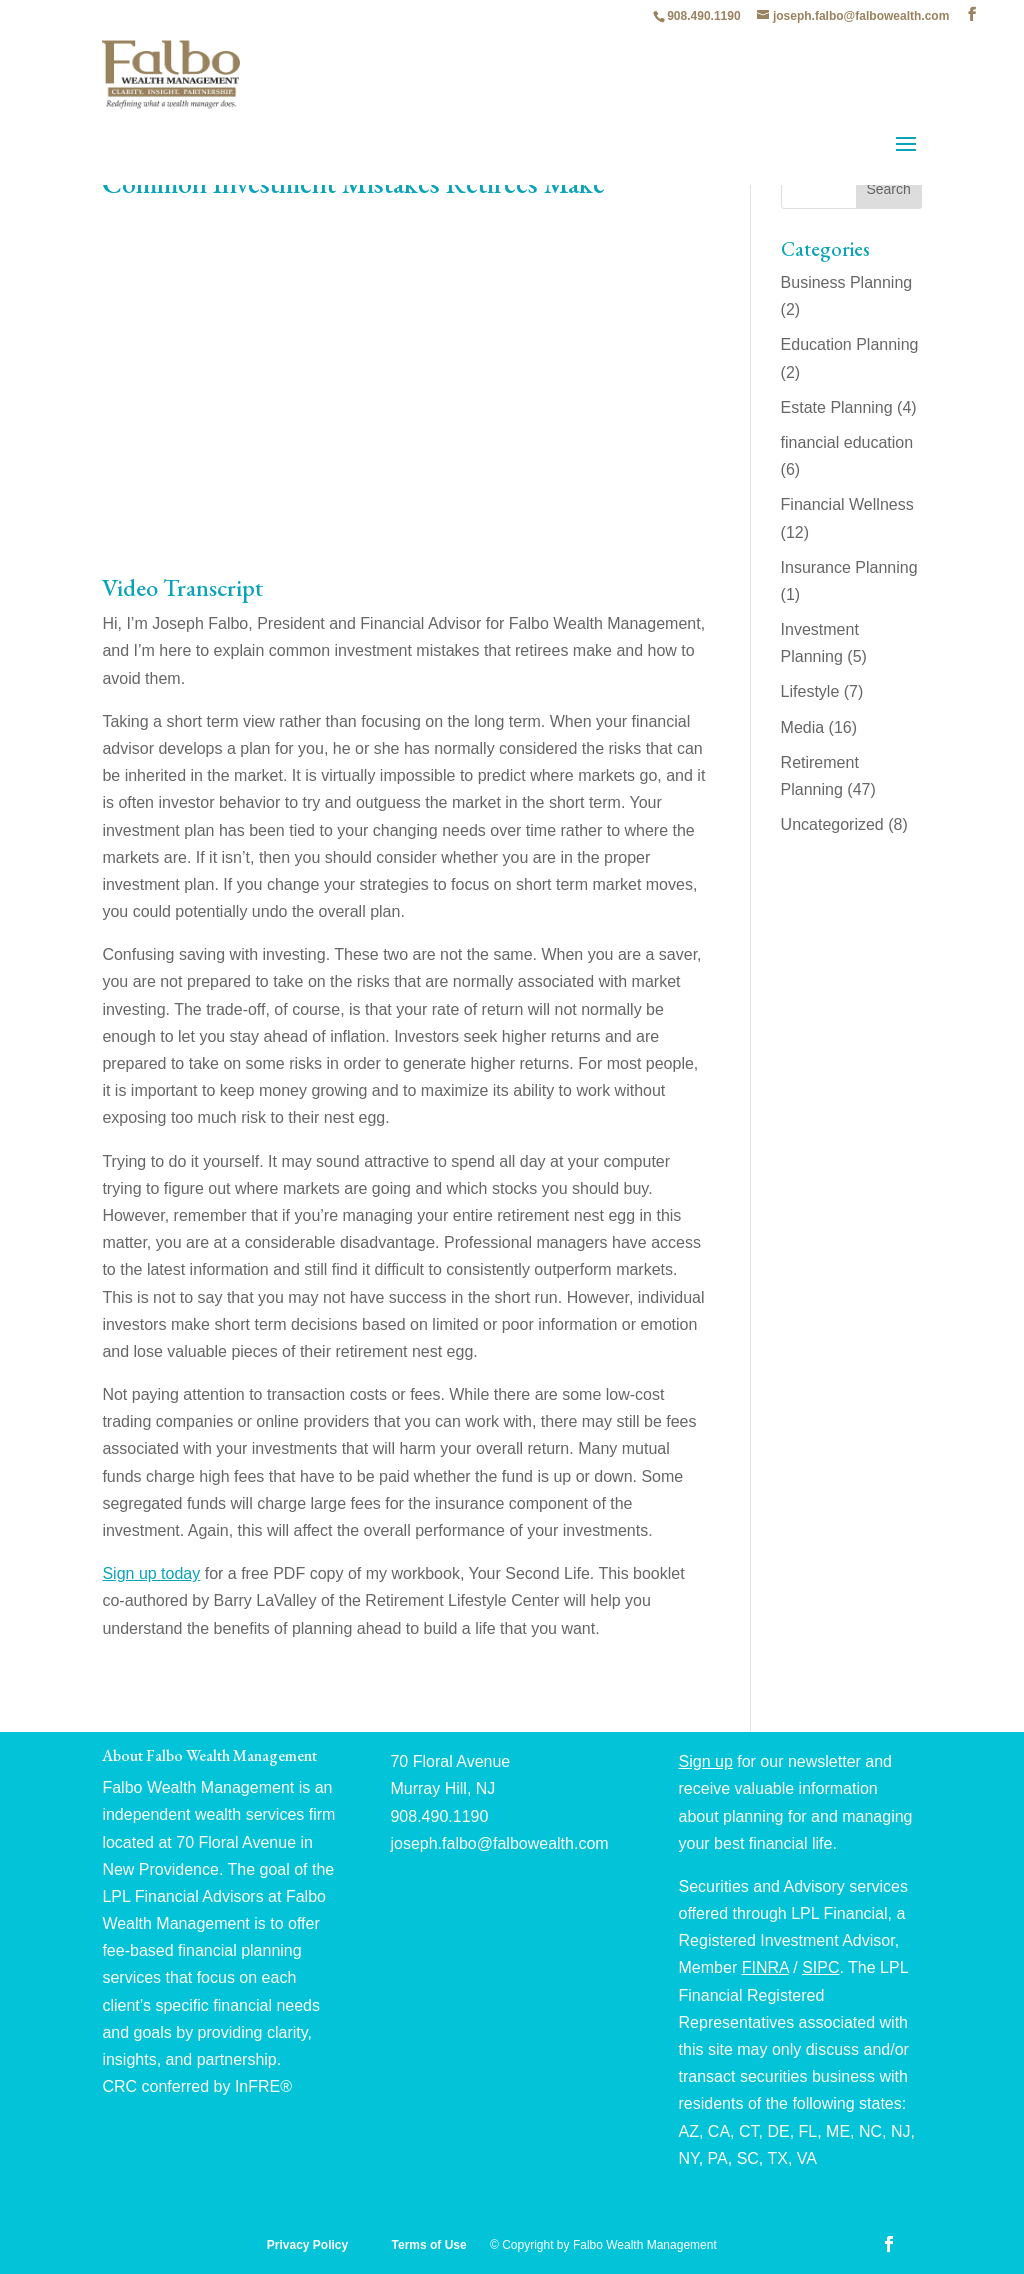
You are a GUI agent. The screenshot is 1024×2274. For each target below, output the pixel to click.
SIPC (820, 1967)
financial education (847, 442)
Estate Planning (837, 407)
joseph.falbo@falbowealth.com (499, 1843)
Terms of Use (431, 2245)
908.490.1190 (703, 16)
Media (803, 727)
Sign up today (151, 1573)
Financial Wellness (847, 504)
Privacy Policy (309, 2245)
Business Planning (847, 282)
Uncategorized (832, 824)
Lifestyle (810, 691)
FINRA (765, 1967)
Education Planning (850, 344)
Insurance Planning (849, 567)
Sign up (706, 1761)
